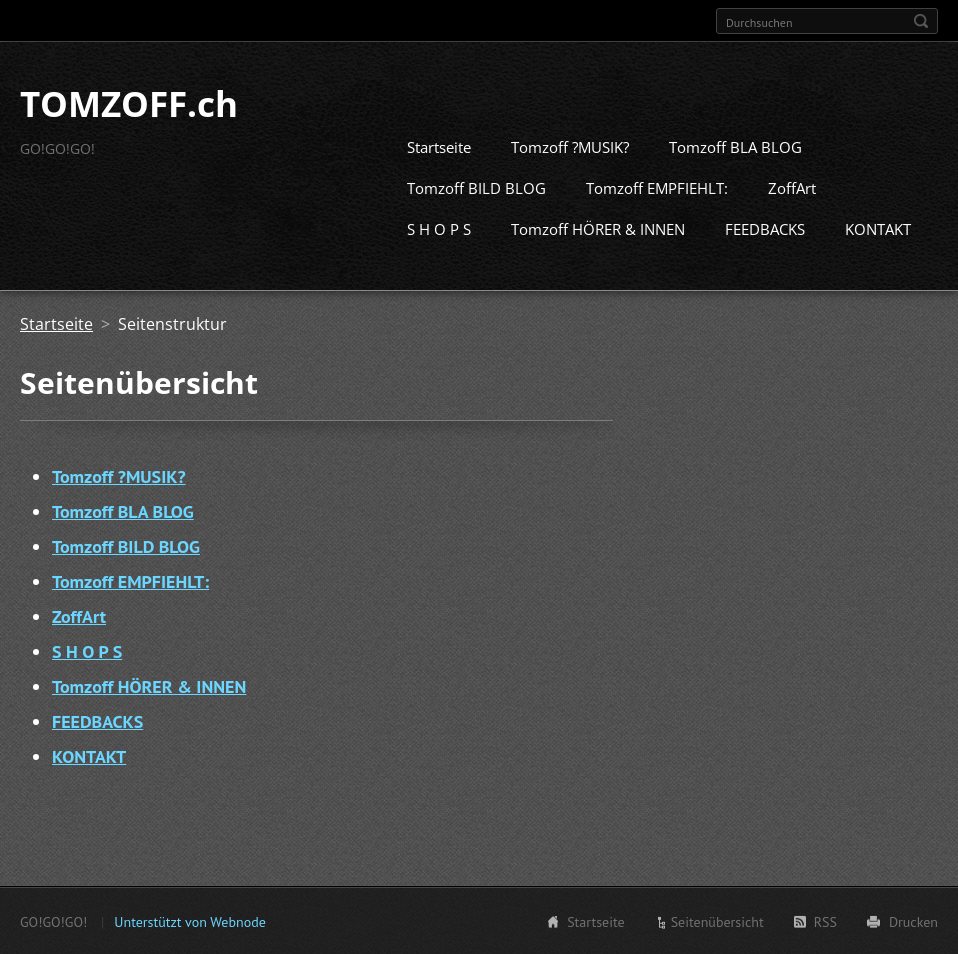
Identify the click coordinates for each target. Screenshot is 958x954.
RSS (825, 921)
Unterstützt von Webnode (189, 921)
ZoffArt (792, 187)
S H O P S (439, 228)
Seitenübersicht (717, 921)
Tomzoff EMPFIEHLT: (657, 187)
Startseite (439, 146)
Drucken (913, 921)
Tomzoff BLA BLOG (735, 146)
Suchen (921, 21)
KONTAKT (878, 228)
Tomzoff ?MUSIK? (570, 146)
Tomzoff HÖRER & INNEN (598, 228)
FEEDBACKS (765, 228)
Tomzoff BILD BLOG (476, 187)
